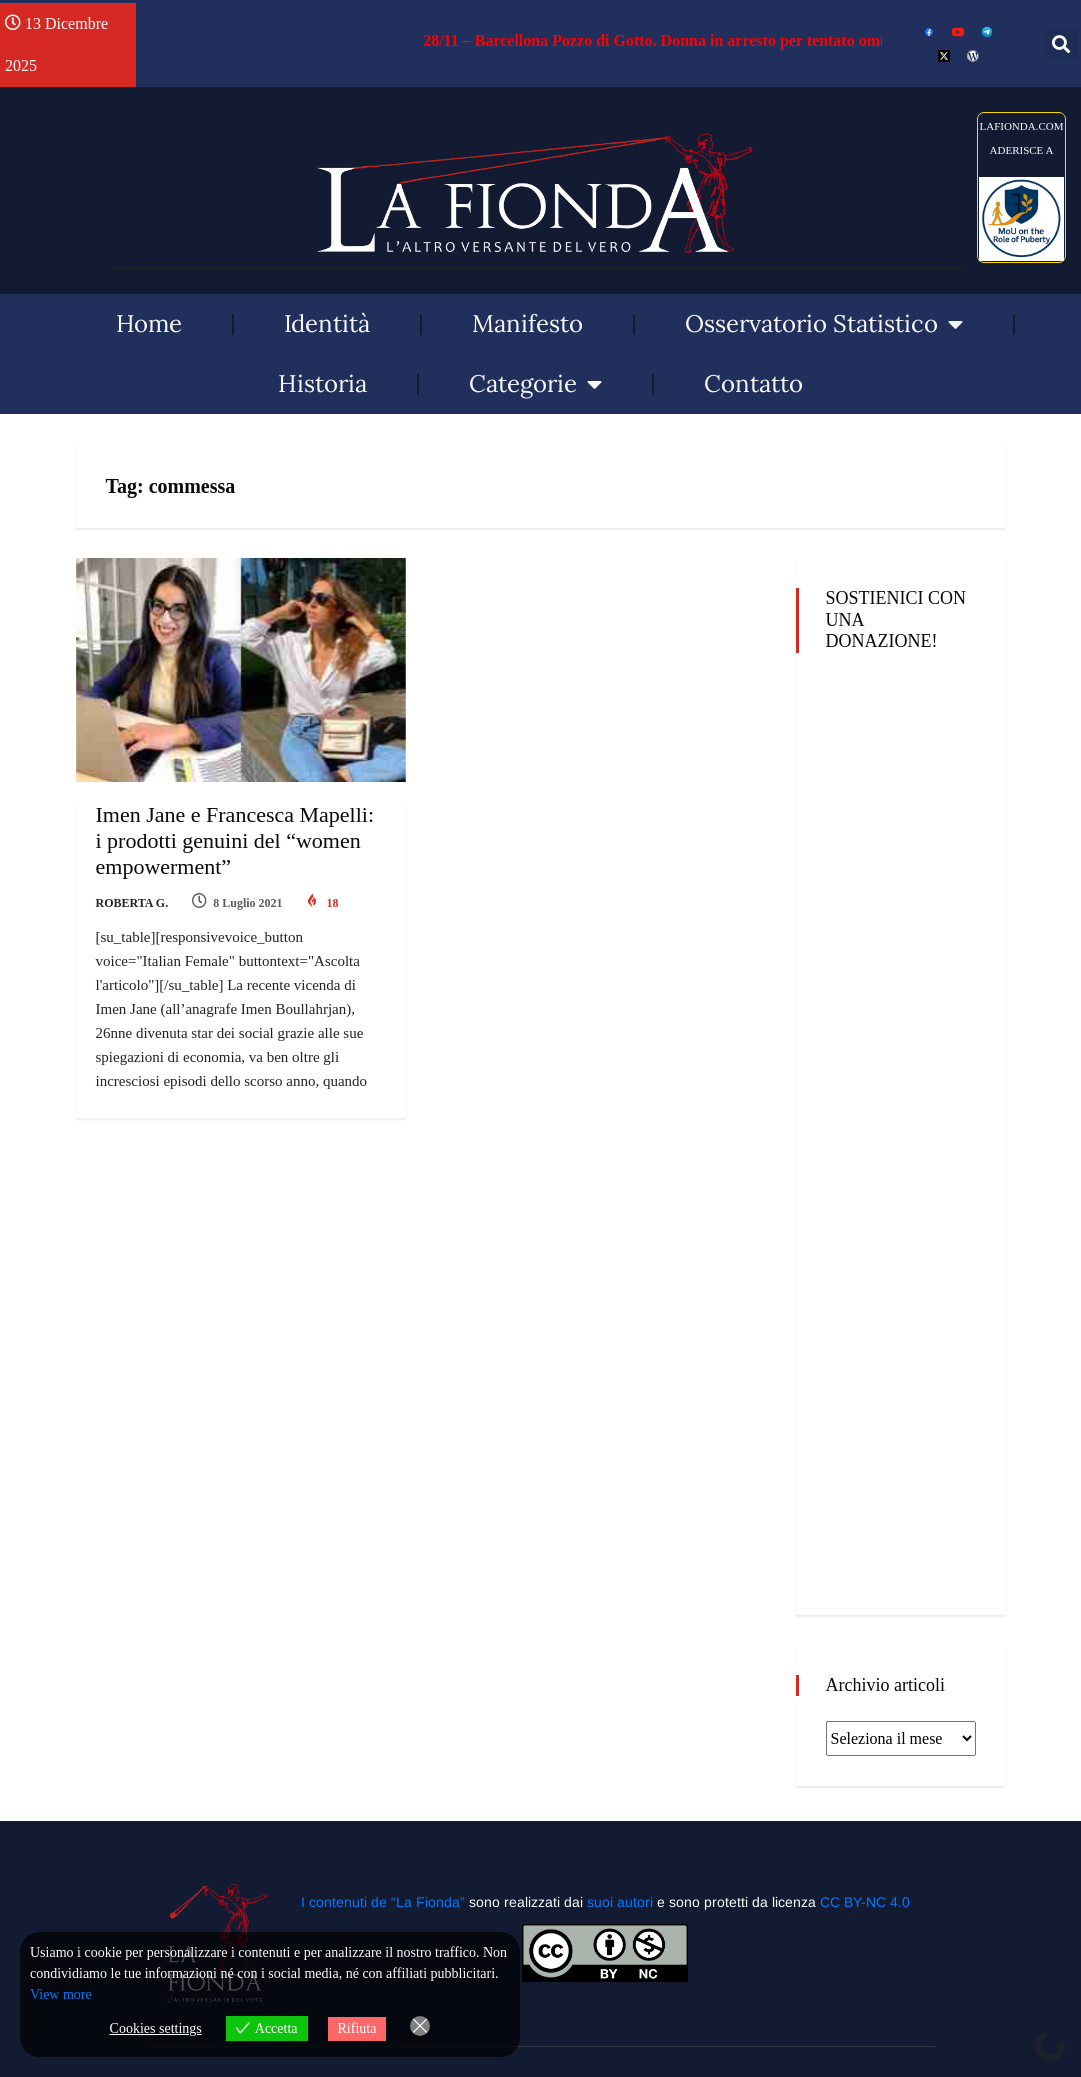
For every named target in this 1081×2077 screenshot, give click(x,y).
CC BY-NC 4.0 (865, 1902)
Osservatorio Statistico (824, 324)
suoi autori (622, 1902)
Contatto (753, 383)
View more (61, 1994)
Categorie (535, 384)
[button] (1061, 43)
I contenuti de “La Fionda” (383, 1902)
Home (149, 323)
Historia (322, 383)
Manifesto (527, 323)
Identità (327, 323)
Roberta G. (132, 903)
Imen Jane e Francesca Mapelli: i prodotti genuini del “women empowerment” (235, 840)
